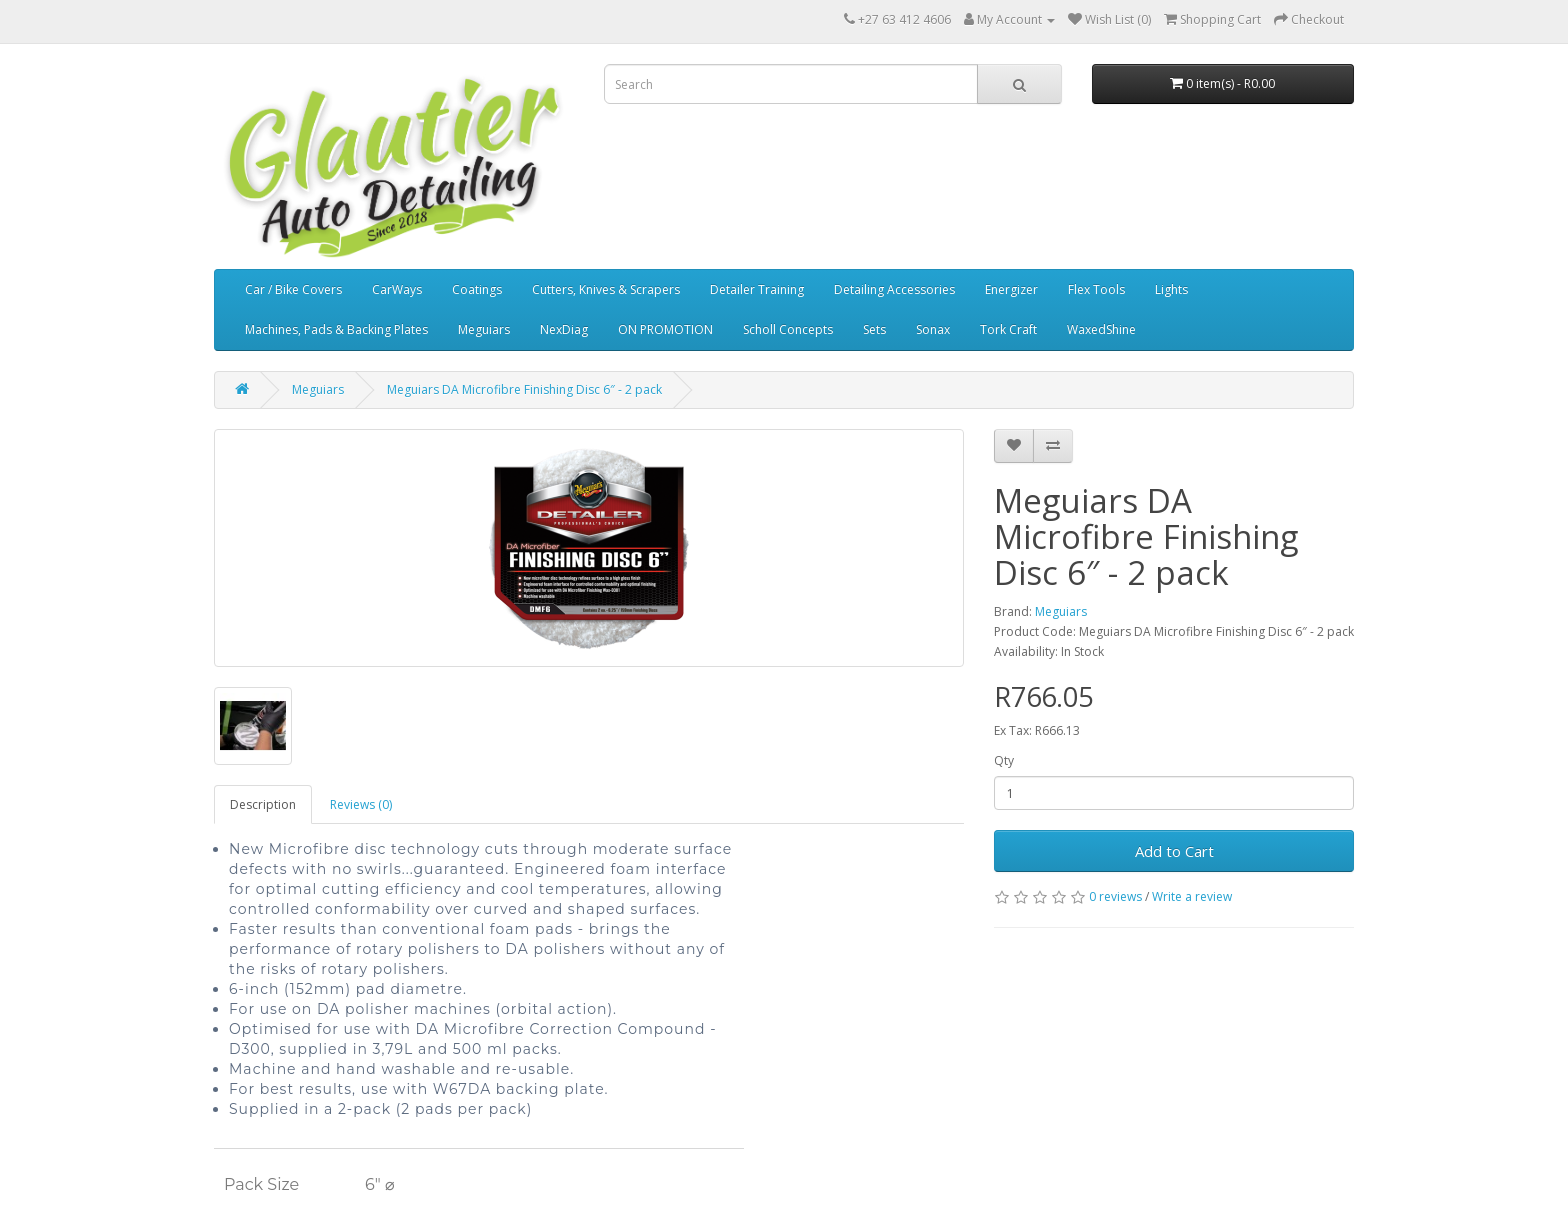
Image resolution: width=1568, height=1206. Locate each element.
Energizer (1011, 289)
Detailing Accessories (894, 289)
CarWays (397, 289)
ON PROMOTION (665, 329)
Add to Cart (1174, 851)
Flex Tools (1096, 289)
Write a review (1192, 896)
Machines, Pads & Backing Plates (336, 329)
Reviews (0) (361, 804)
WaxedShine (1101, 329)
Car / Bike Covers (293, 289)
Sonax (933, 329)
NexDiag (564, 329)
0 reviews (1115, 896)
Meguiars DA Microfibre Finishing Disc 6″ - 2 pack (524, 389)
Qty (1004, 760)
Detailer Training (757, 289)
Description (263, 804)
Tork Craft (1008, 329)
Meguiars (484, 329)
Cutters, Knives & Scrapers (606, 289)
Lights (1171, 289)
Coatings (477, 289)
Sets (874, 329)
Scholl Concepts (788, 329)
